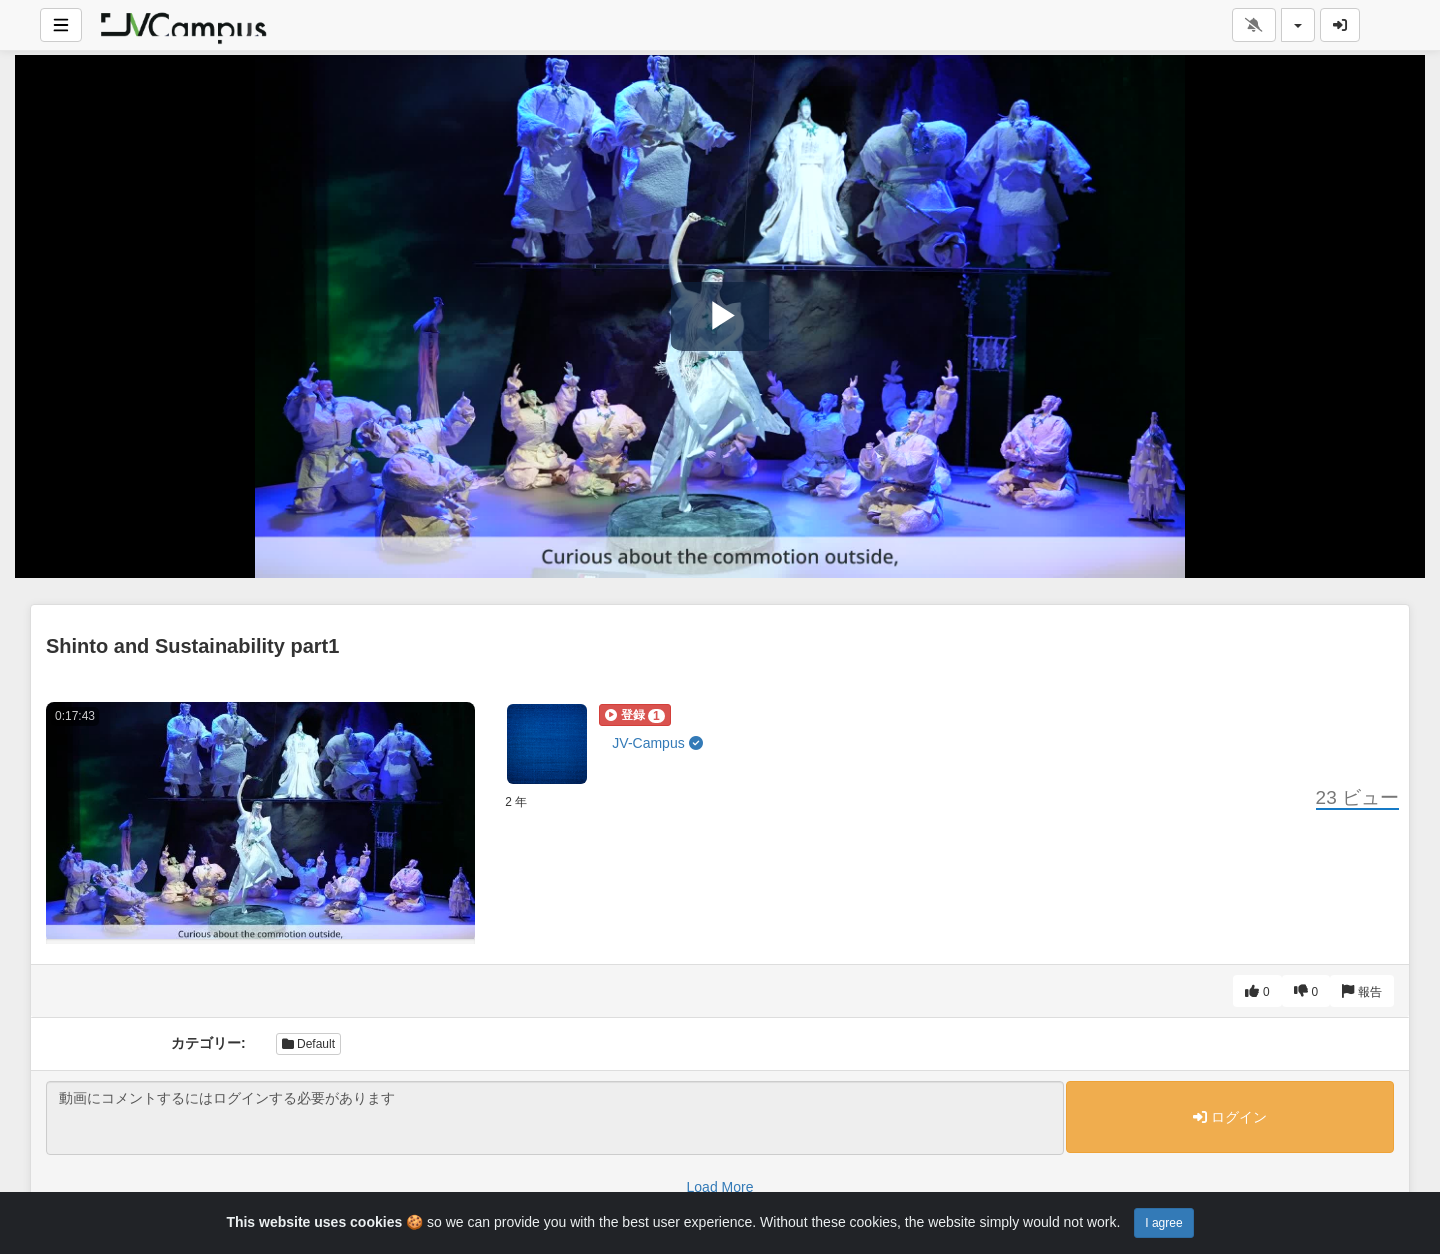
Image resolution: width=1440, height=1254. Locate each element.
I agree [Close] (1163, 1223)
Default (308, 1044)
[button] (634, 715)
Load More (720, 1187)
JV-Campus (657, 743)
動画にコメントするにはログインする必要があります (555, 1118)
